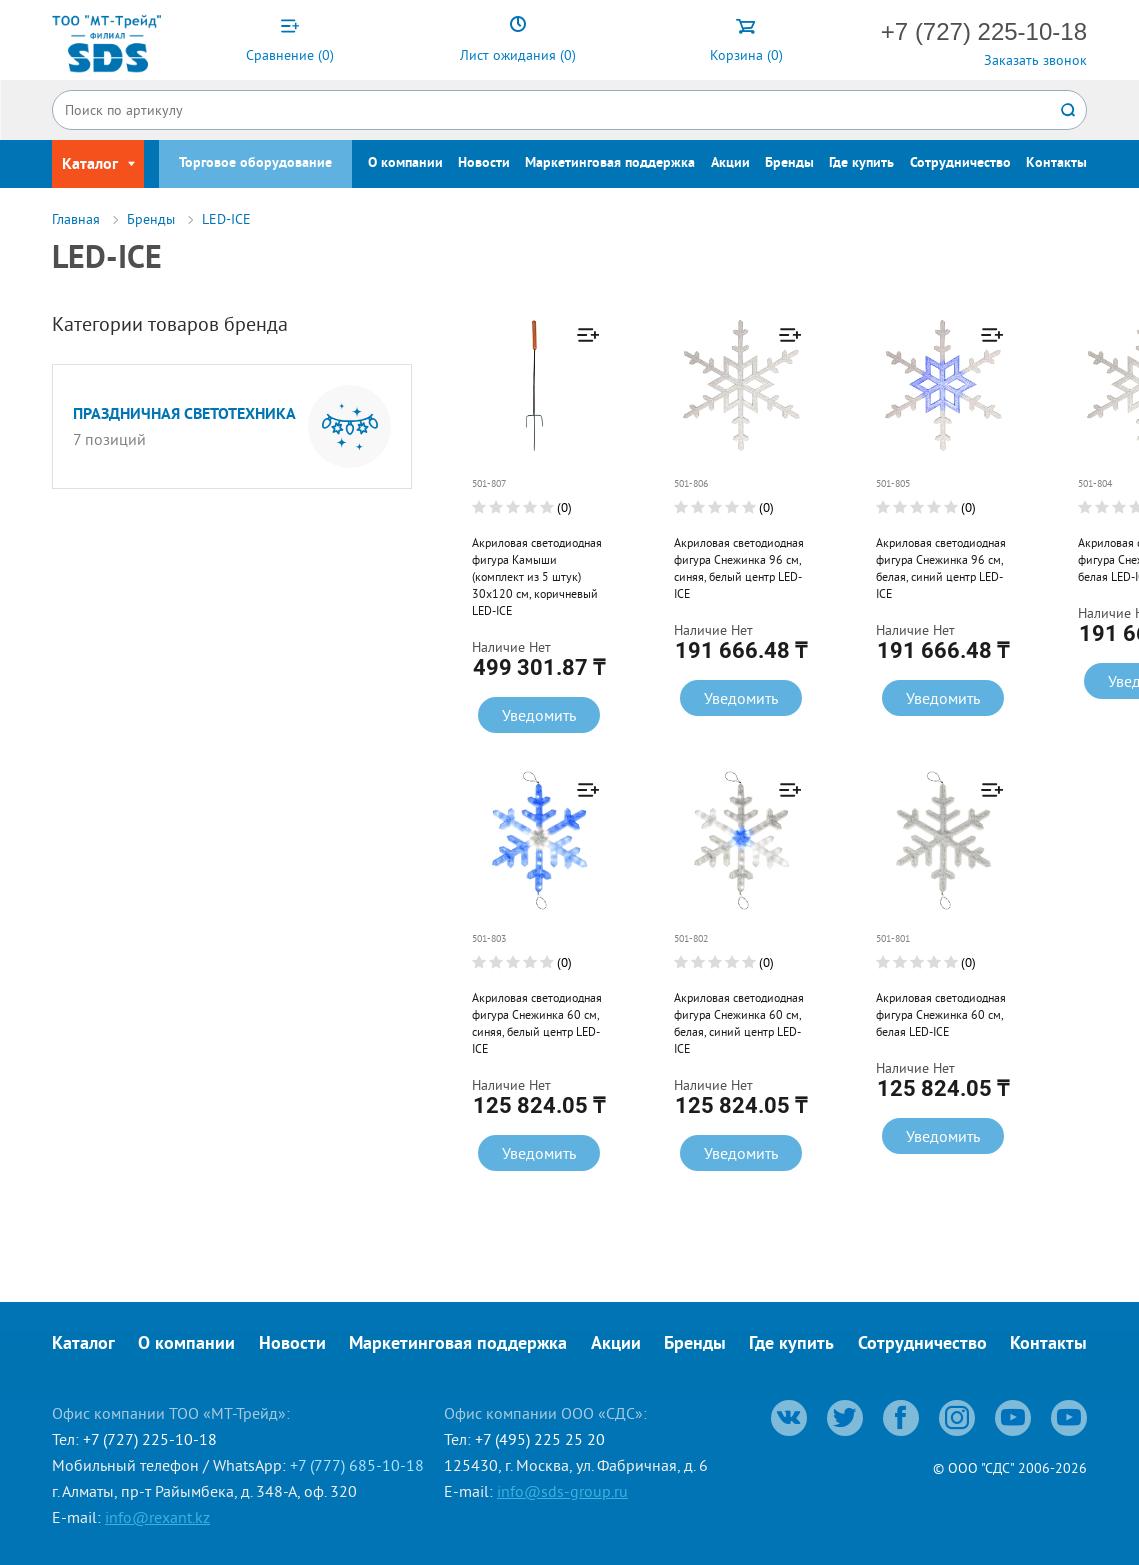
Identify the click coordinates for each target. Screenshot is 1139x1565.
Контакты (1056, 163)
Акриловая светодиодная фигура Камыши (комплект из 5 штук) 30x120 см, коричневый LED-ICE (537, 576)
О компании (405, 163)
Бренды (789, 163)
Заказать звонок (1035, 60)
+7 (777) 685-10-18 (357, 1465)
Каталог (83, 1344)
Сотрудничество (960, 163)
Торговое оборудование (255, 163)
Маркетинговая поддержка (610, 163)
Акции (730, 163)
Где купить (861, 163)
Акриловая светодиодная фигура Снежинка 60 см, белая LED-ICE (938, 1014)
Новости (484, 163)
